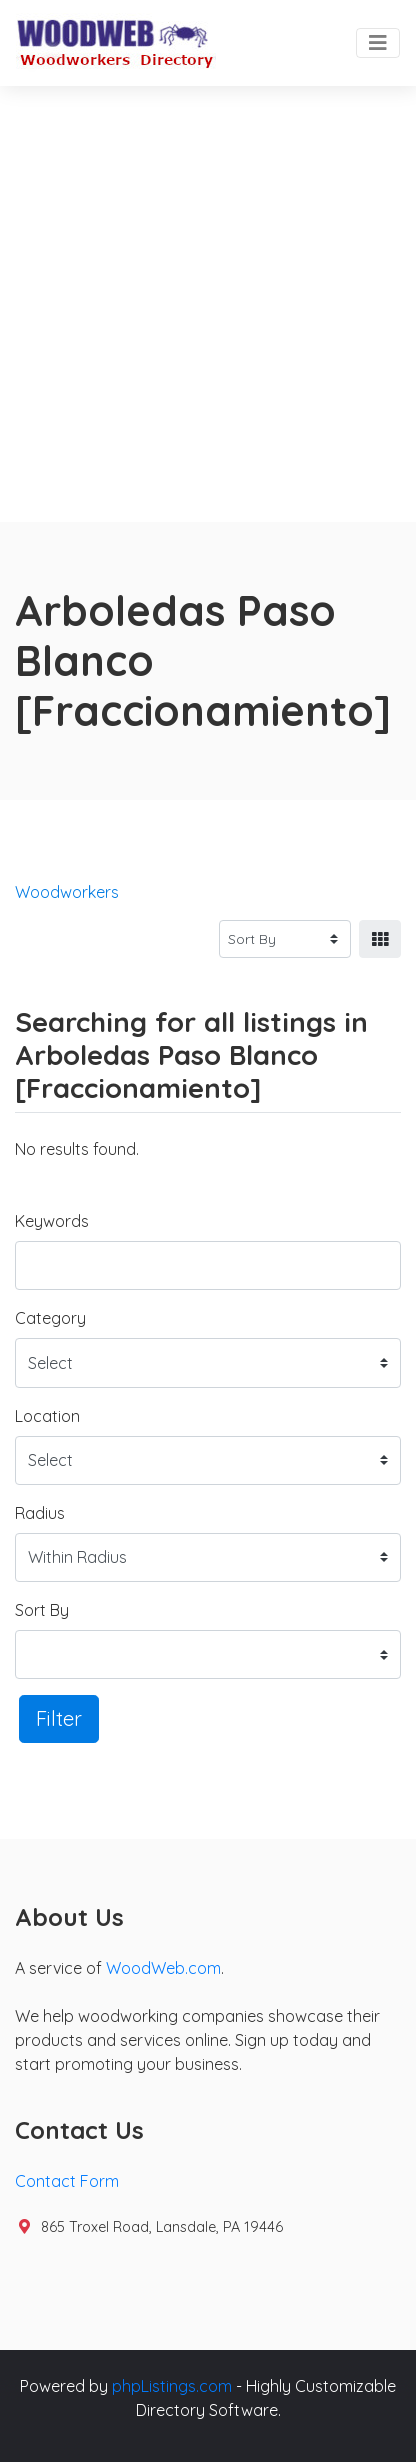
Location (47, 1416)
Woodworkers (67, 892)
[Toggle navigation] (378, 43)
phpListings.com (172, 2386)
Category (50, 1318)
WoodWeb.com (163, 1968)
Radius (40, 1513)
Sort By (42, 1610)
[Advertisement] (208, 304)
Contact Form (67, 2181)
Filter (59, 1718)
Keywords (52, 1221)
